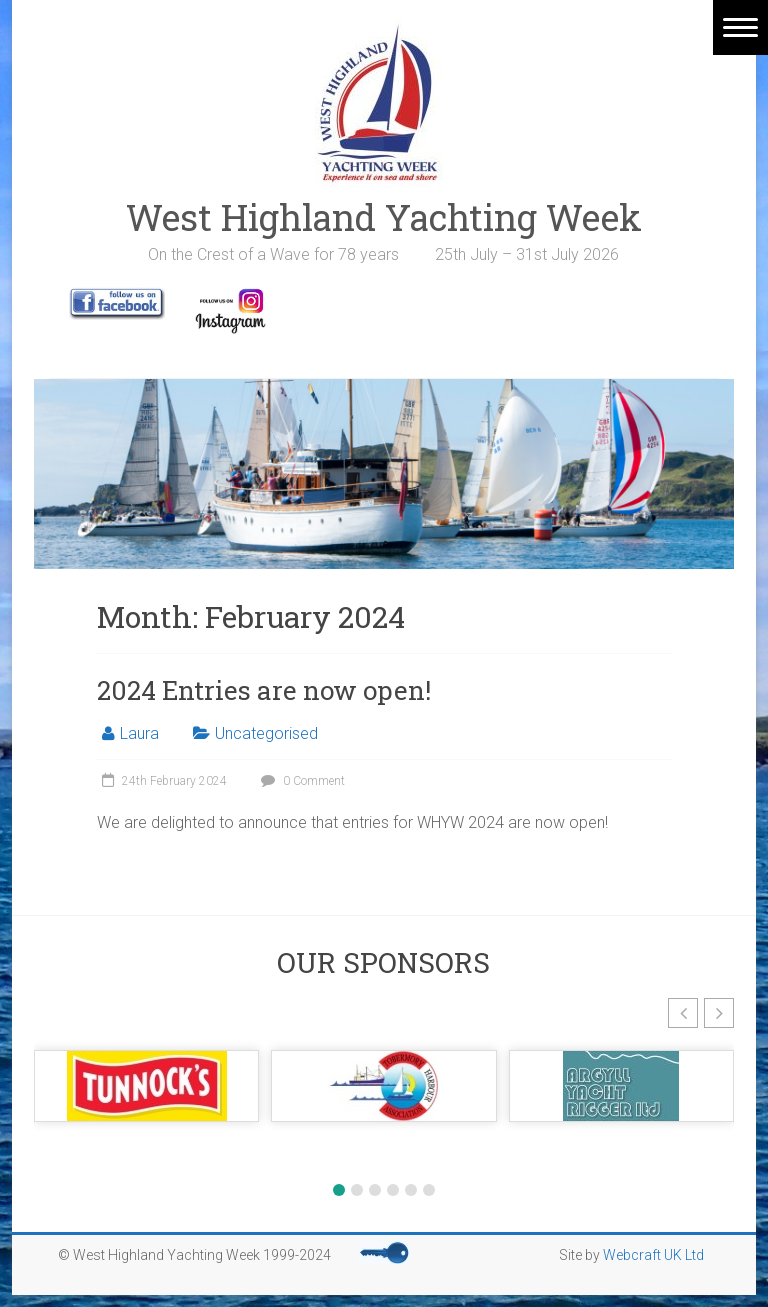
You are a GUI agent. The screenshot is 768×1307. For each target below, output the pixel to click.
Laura (139, 733)
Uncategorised (266, 733)
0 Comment (300, 781)
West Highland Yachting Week (384, 217)
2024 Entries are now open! (264, 690)
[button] (683, 1013)
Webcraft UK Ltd (653, 1255)
